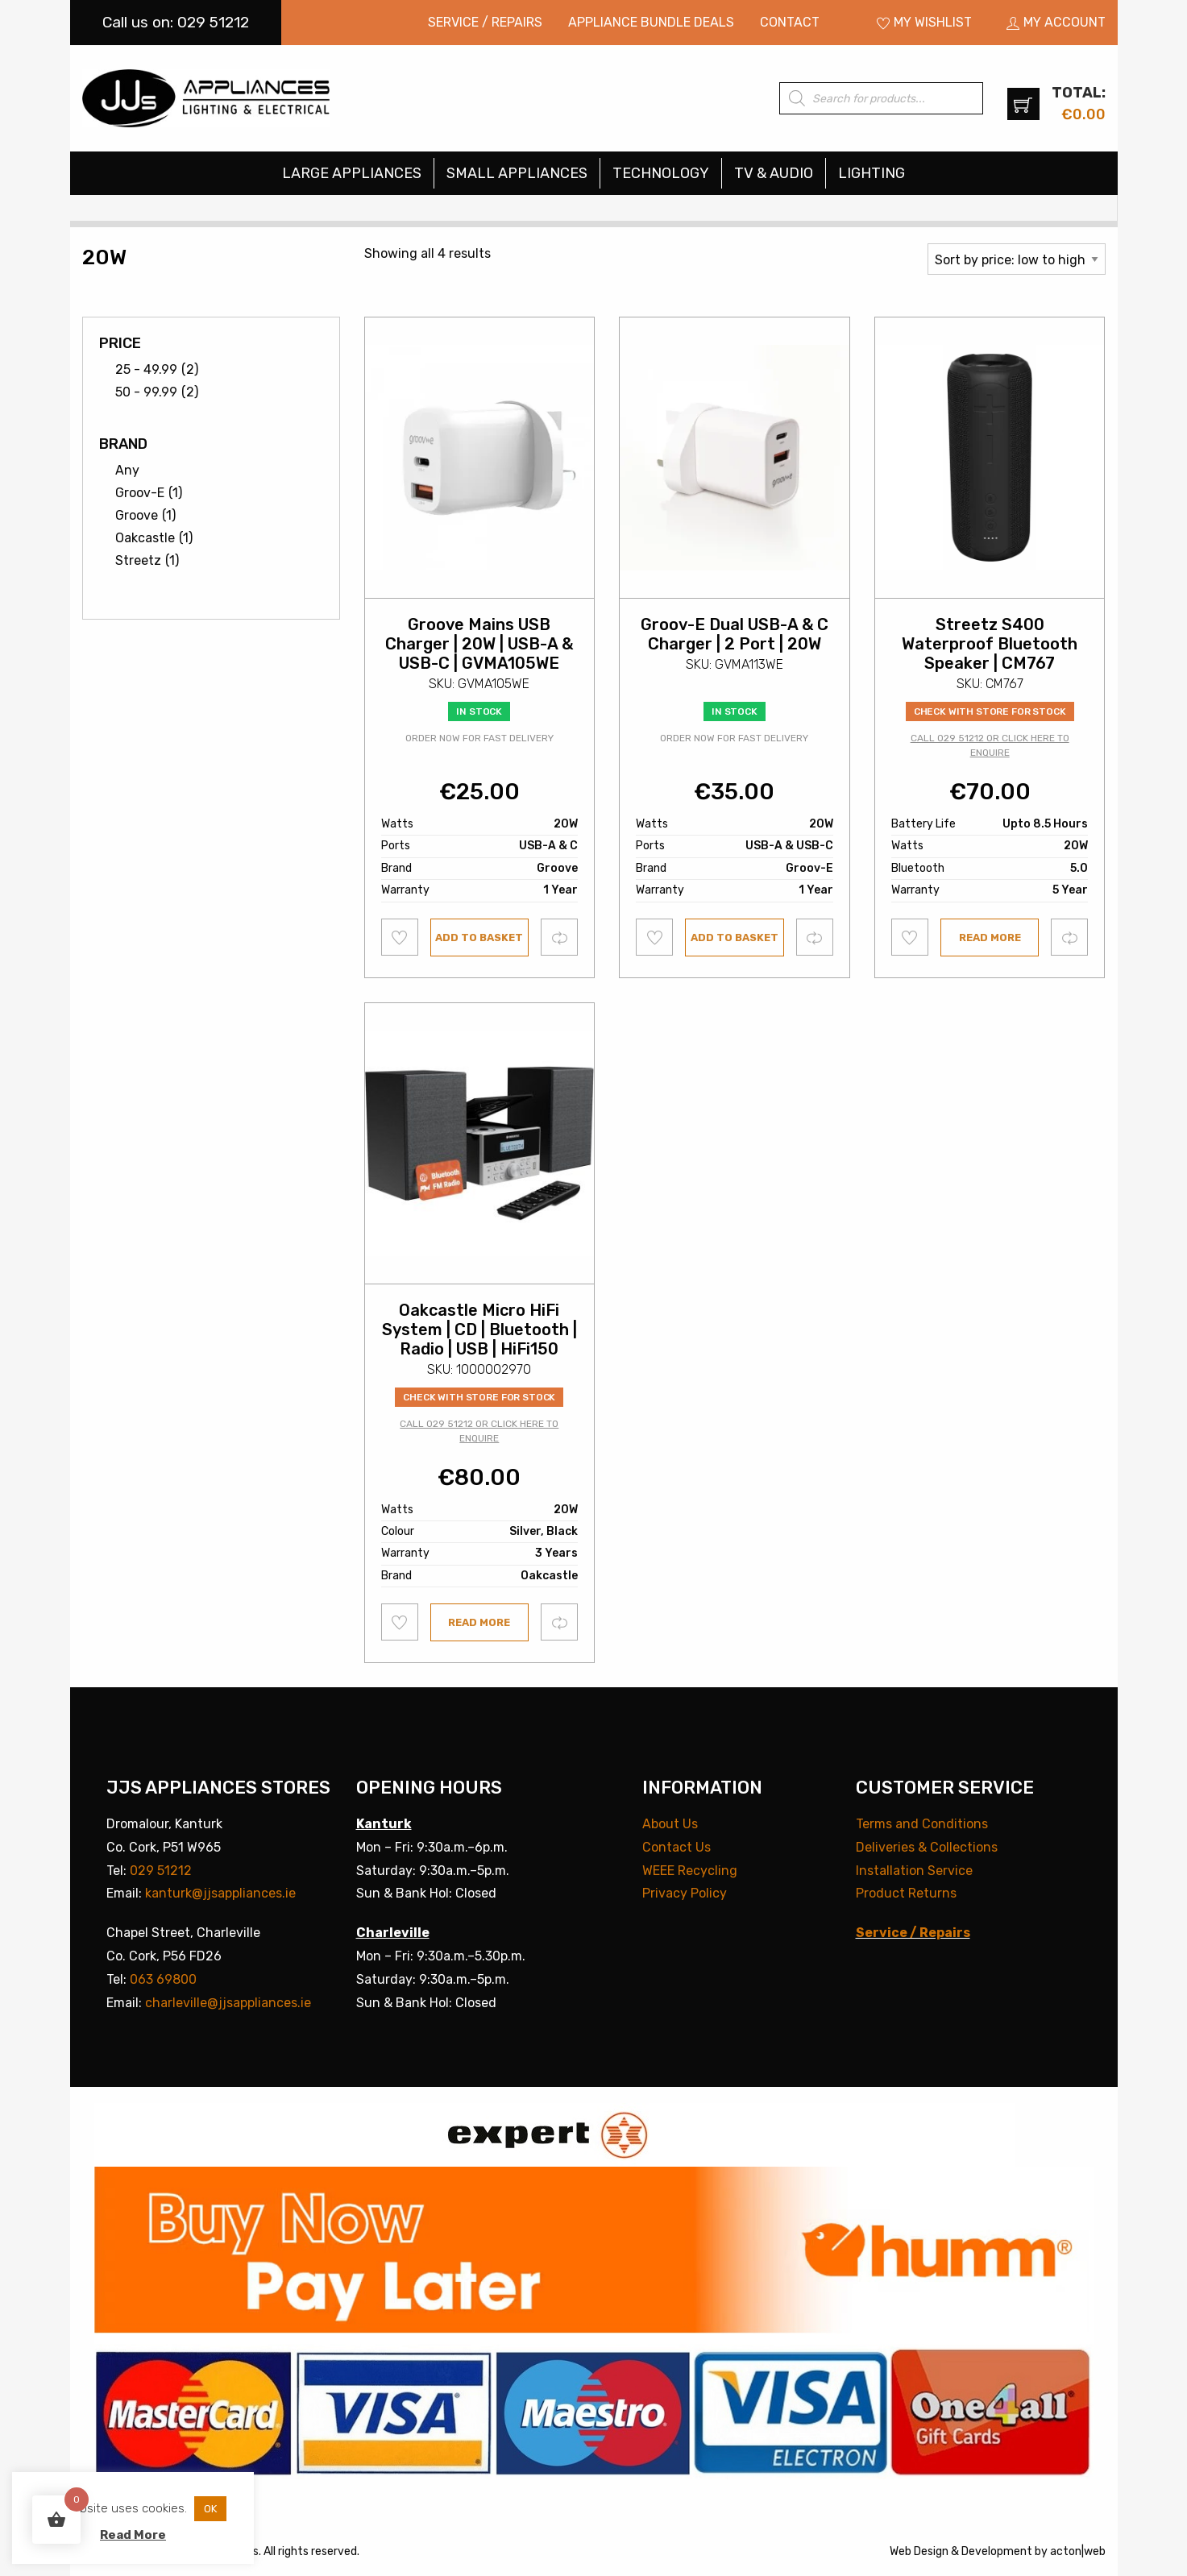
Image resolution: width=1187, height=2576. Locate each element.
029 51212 (161, 1870)
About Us (670, 1823)
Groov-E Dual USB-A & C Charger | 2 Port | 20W (734, 634)
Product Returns (906, 1893)
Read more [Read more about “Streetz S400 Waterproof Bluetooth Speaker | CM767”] (990, 937)
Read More (133, 2535)
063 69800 (163, 1979)
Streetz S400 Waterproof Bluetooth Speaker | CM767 (989, 644)
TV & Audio (773, 173)
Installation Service (914, 1870)
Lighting (871, 173)
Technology (660, 173)
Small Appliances (516, 173)
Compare (560, 936)
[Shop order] (1017, 259)
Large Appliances (351, 173)
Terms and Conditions (922, 1823)
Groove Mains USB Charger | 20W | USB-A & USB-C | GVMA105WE (479, 644)
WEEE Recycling (689, 1870)
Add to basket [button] (479, 937)
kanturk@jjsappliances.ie (220, 1893)
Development (996, 2551)
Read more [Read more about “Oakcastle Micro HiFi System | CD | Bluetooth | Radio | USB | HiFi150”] (479, 1622)
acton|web (1078, 2551)
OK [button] (210, 2509)
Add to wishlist (400, 937)
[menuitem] (485, 22)
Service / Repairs (485, 22)
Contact (790, 22)
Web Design (919, 2551)
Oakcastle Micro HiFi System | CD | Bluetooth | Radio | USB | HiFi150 (479, 1329)
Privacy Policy (684, 1893)
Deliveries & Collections (927, 1847)
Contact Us (676, 1847)
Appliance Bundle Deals (651, 22)
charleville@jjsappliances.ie (228, 2002)
